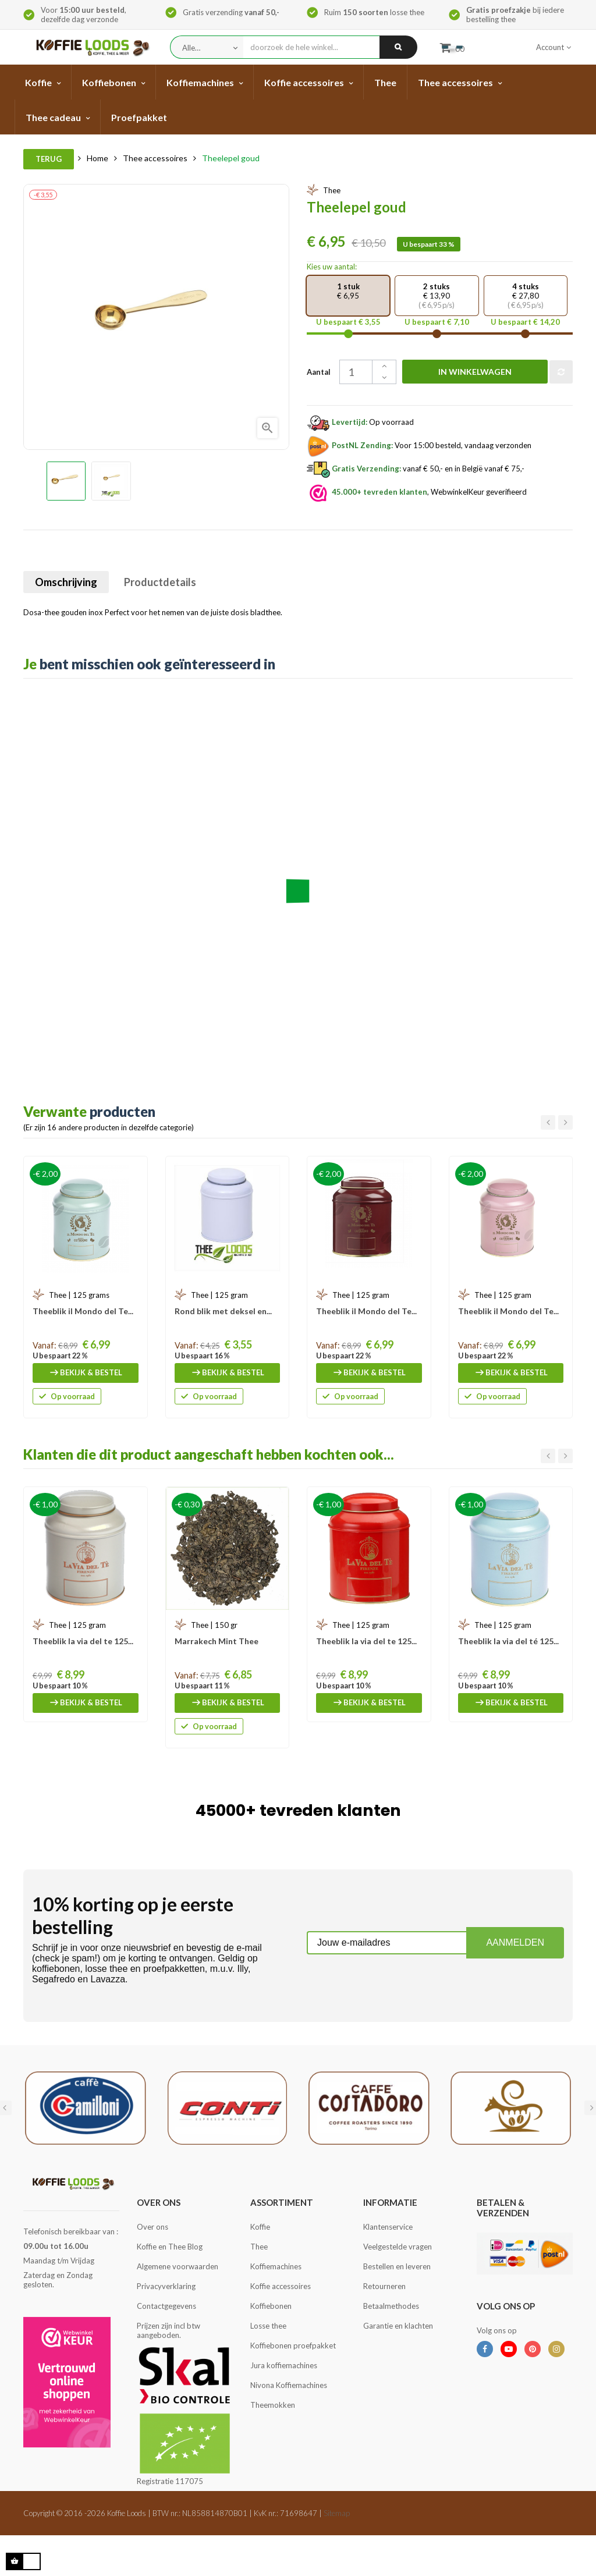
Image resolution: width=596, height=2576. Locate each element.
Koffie (260, 2226)
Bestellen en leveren (397, 2266)
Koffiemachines (275, 2266)
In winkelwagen (475, 372)
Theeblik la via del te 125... (83, 1641)
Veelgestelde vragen (397, 2246)
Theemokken (272, 2405)
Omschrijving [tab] (66, 582)
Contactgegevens (166, 2306)
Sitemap (337, 2513)
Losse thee (268, 2325)
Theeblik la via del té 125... (508, 1641)
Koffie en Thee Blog (170, 2246)
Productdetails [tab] (160, 582)
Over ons (152, 2226)
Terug (49, 159)
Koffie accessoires (280, 2286)
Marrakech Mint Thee (216, 1641)
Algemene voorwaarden (177, 2266)
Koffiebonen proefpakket (293, 2345)
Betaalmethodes (391, 2306)
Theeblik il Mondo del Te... (83, 1311)
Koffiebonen (271, 2306)
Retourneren (384, 2286)
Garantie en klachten (398, 2325)
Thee (259, 2246)
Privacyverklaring (166, 2286)
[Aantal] (363, 372)
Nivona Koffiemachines (288, 2385)
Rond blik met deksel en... (223, 1311)
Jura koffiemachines (283, 2365)
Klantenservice (388, 2226)
